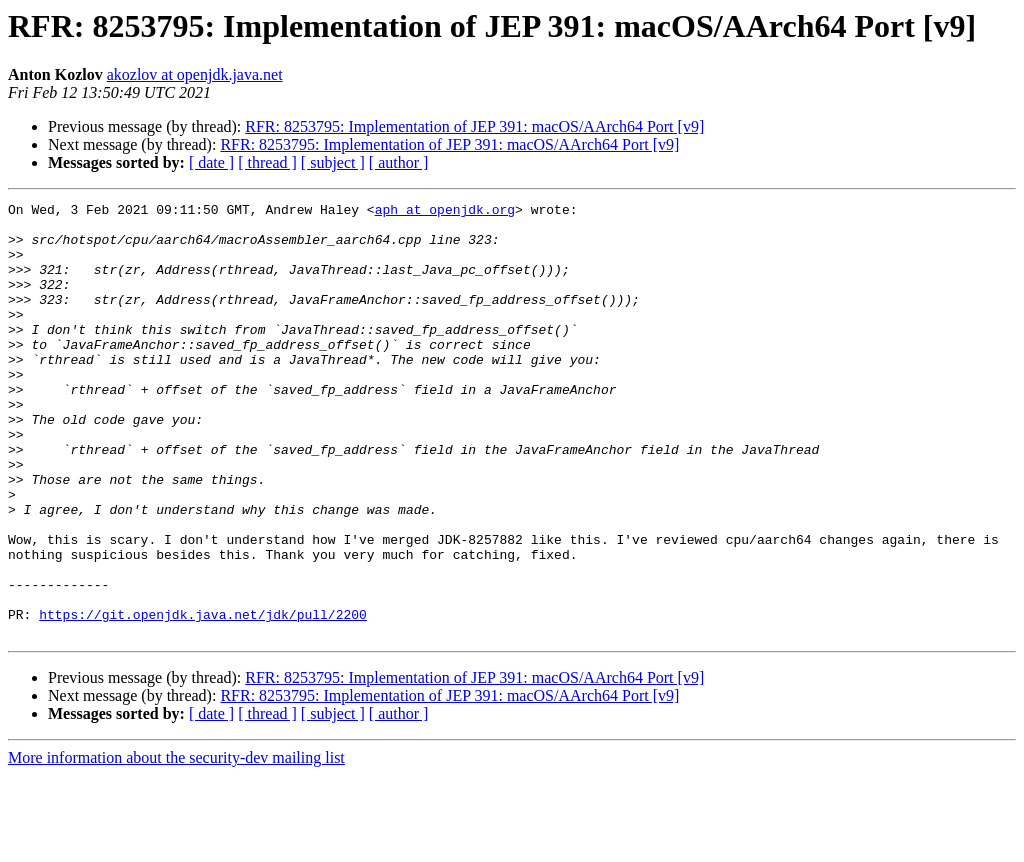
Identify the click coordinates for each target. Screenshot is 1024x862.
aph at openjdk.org (445, 212)
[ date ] (211, 162)
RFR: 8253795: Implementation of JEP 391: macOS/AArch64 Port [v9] (474, 126)
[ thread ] (267, 162)
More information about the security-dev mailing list (176, 844)
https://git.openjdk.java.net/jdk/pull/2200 (203, 698)
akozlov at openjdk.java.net (195, 74)
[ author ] (399, 162)
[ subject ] (333, 162)
